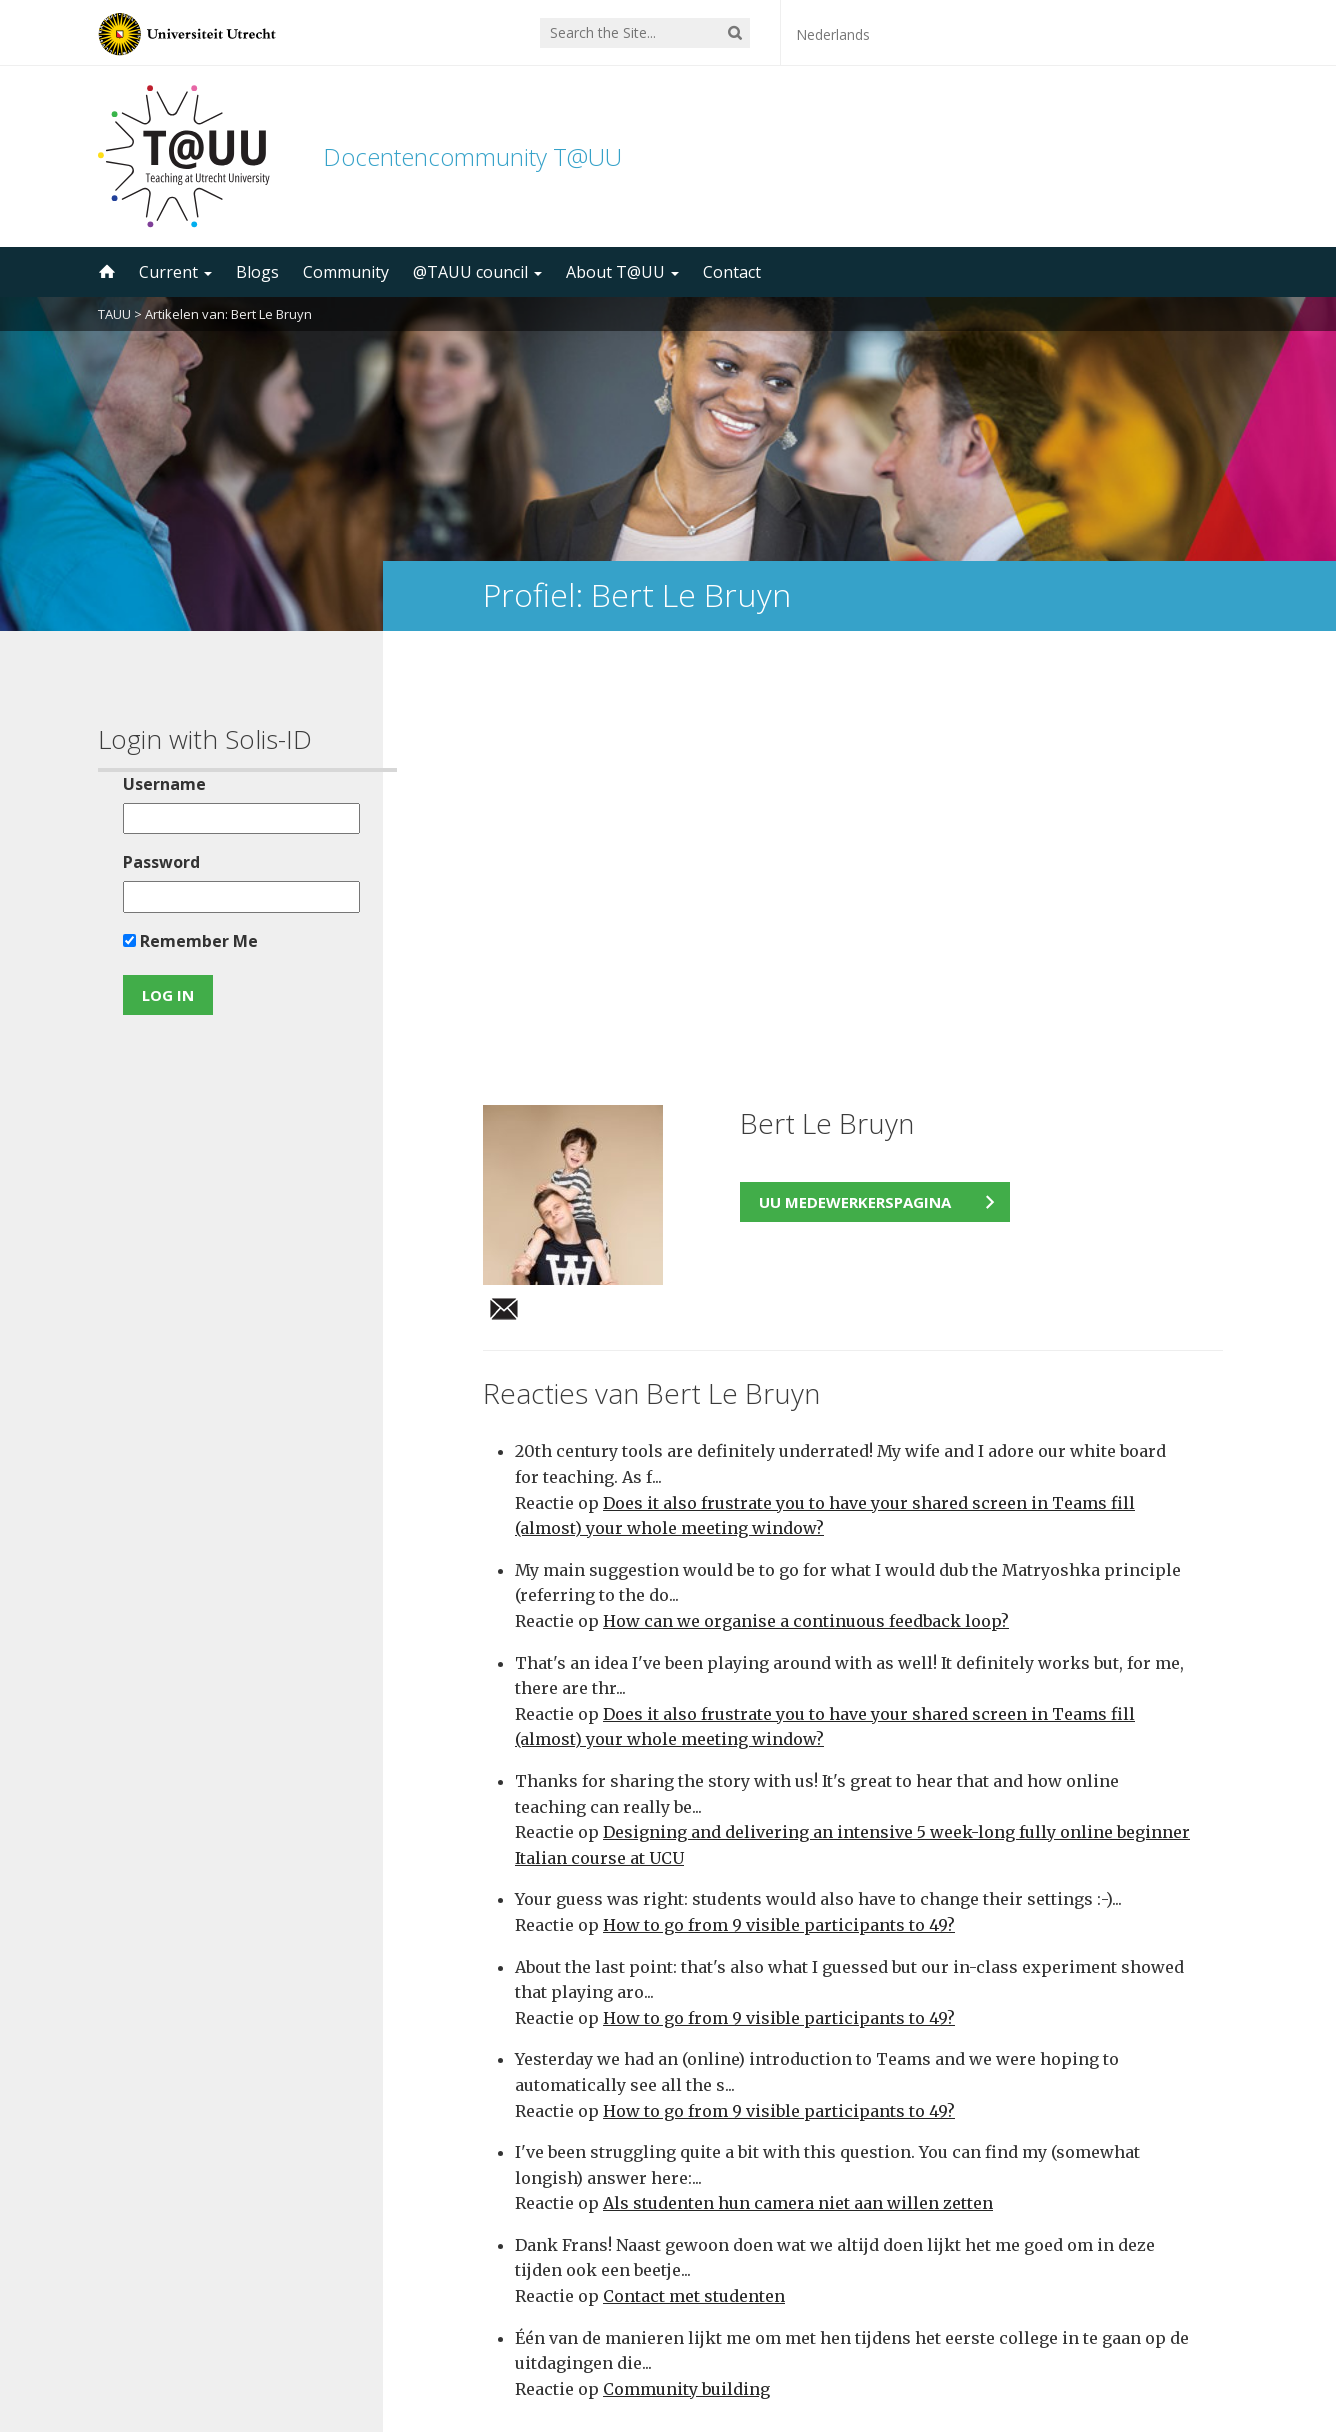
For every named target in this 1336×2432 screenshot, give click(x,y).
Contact (732, 272)
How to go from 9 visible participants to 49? (779, 1511)
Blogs (257, 272)
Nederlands (833, 34)
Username (157, 784)
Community (346, 272)
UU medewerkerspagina (855, 788)
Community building (686, 1975)
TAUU (114, 314)
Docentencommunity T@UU (472, 156)
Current (175, 272)
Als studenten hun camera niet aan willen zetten (798, 1789)
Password (154, 862)
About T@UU (622, 272)
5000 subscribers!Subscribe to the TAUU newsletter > (861, 2169)
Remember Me (183, 941)
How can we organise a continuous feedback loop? (806, 1207)
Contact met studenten (694, 1882)
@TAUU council (477, 272)
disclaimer (1200, 2337)
